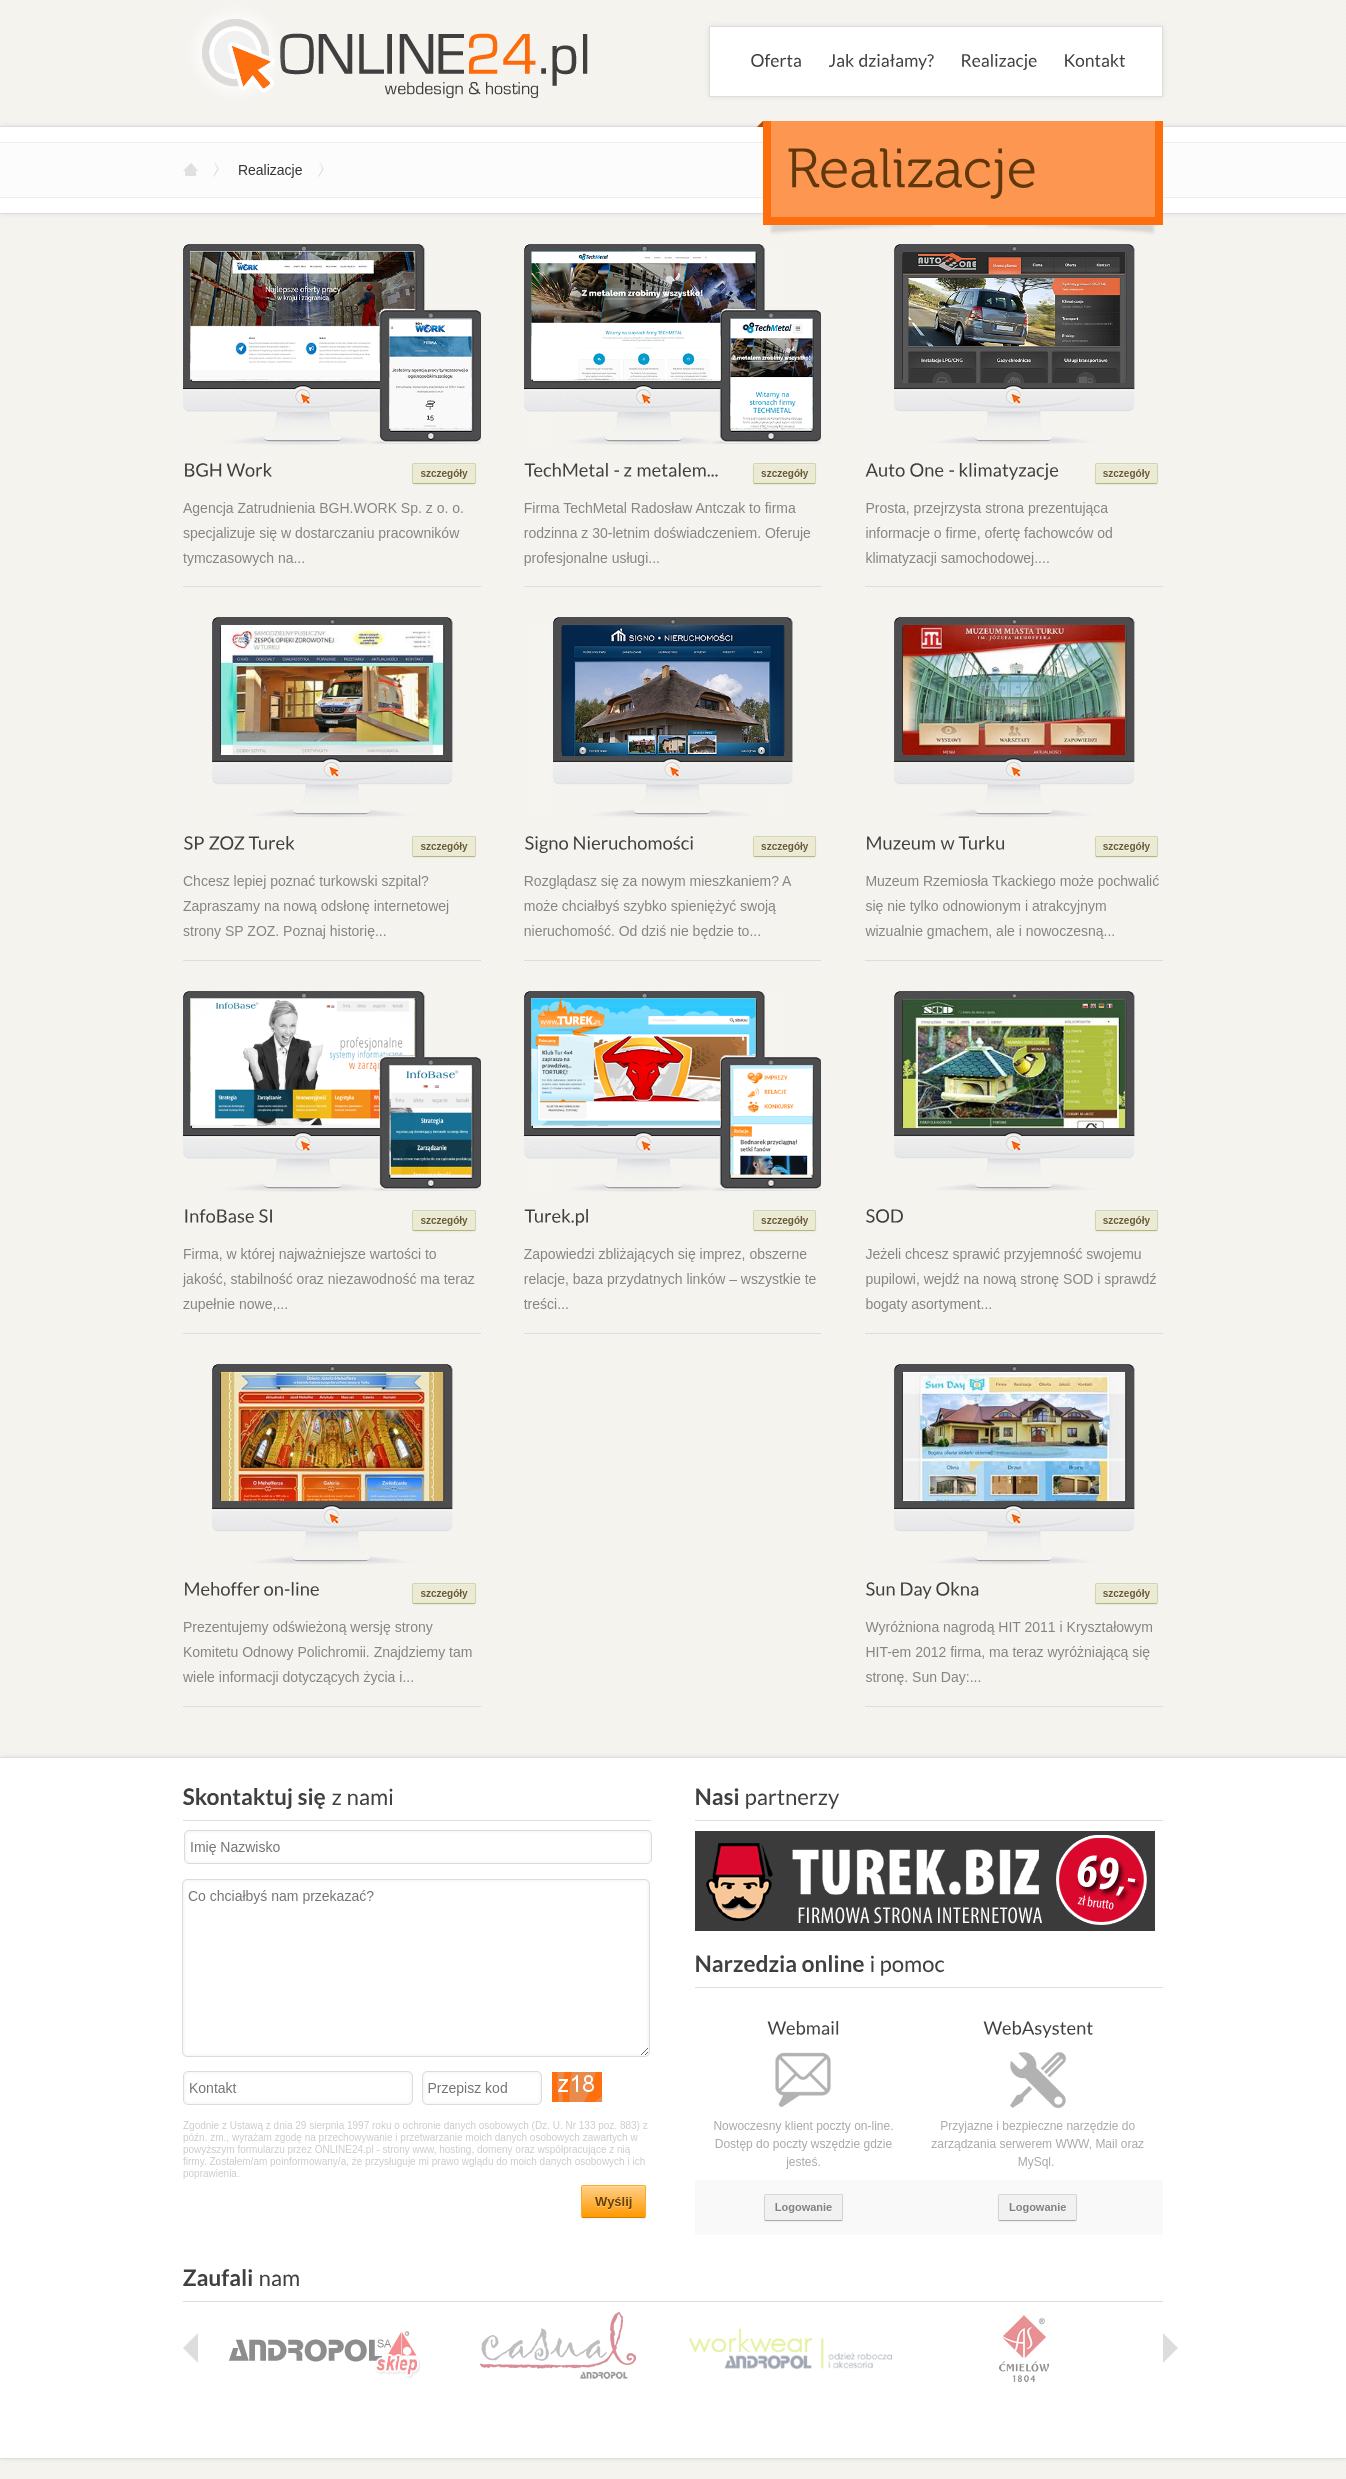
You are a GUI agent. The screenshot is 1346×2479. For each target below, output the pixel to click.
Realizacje (270, 170)
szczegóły (443, 473)
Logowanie (803, 2207)
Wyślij (613, 2201)
